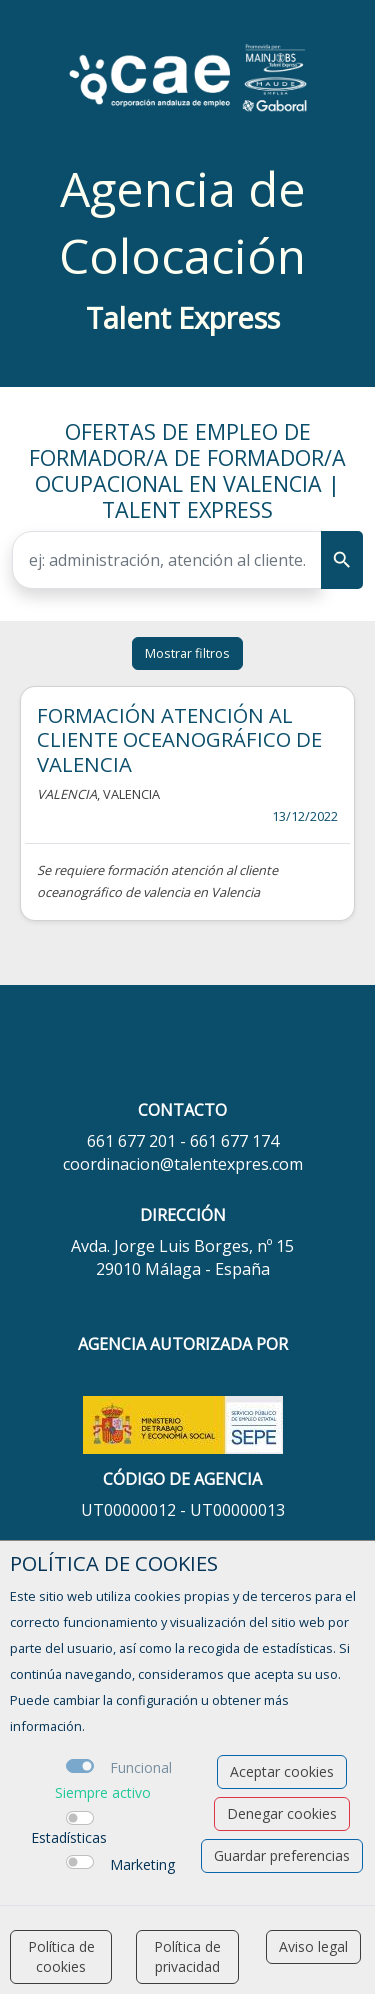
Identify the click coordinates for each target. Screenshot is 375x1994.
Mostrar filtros (187, 653)
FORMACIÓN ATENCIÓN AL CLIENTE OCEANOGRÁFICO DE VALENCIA (179, 739)
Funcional (141, 1767)
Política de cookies (61, 1956)
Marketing (142, 1864)
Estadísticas (69, 1837)
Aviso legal (313, 1946)
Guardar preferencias (282, 1855)
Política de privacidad (187, 1956)
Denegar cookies (282, 1813)
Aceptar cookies (282, 1771)
